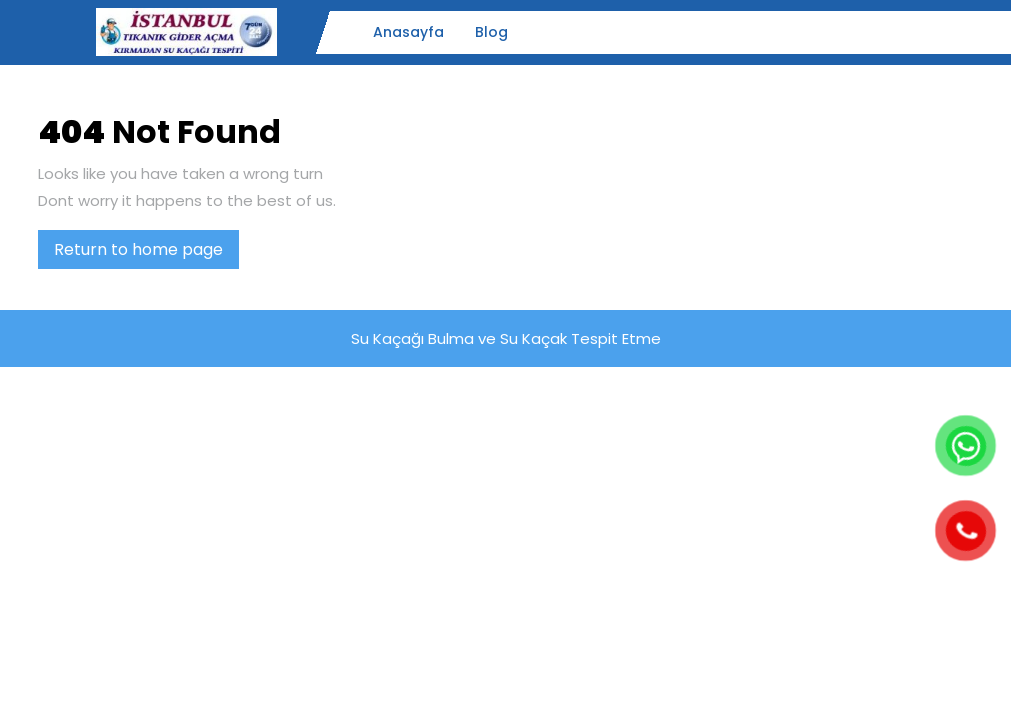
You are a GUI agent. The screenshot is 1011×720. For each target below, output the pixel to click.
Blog (491, 32)
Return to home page (146, 253)
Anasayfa (408, 32)
